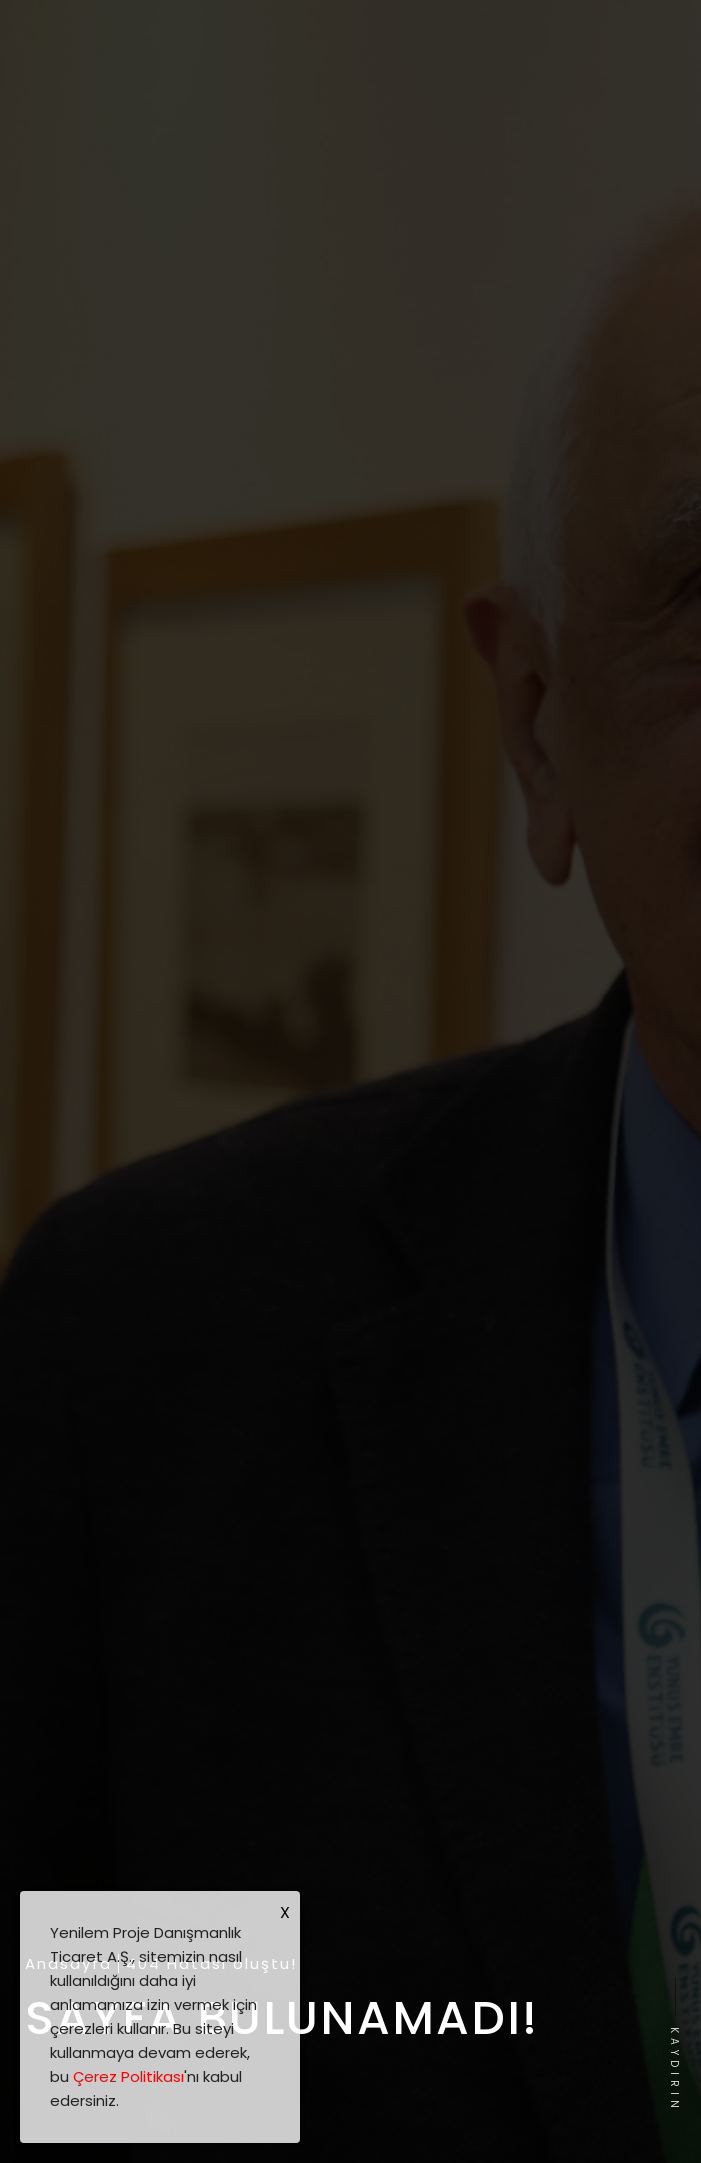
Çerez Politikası (128, 2076)
